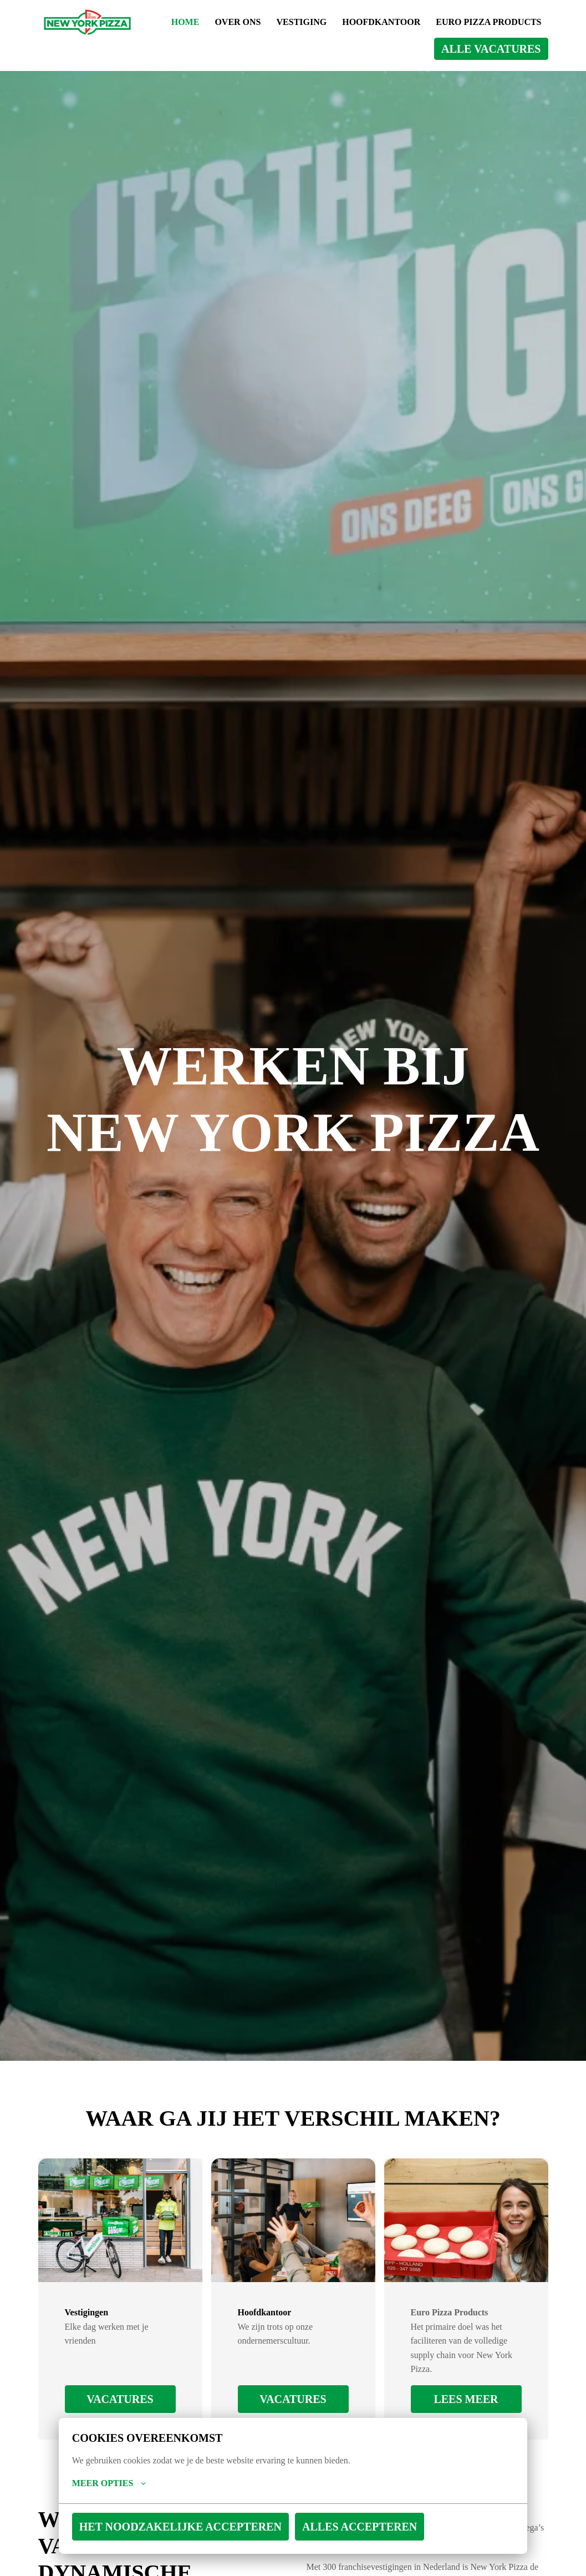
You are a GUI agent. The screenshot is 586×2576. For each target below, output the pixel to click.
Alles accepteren (234, 2526)
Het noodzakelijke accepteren (131, 2526)
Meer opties (94, 2483)
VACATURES (120, 2399)
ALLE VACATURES (514, 48)
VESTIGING (415, 22)
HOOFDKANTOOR (498, 22)
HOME (295, 22)
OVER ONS (349, 22)
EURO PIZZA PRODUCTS (408, 48)
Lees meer (466, 2399)
